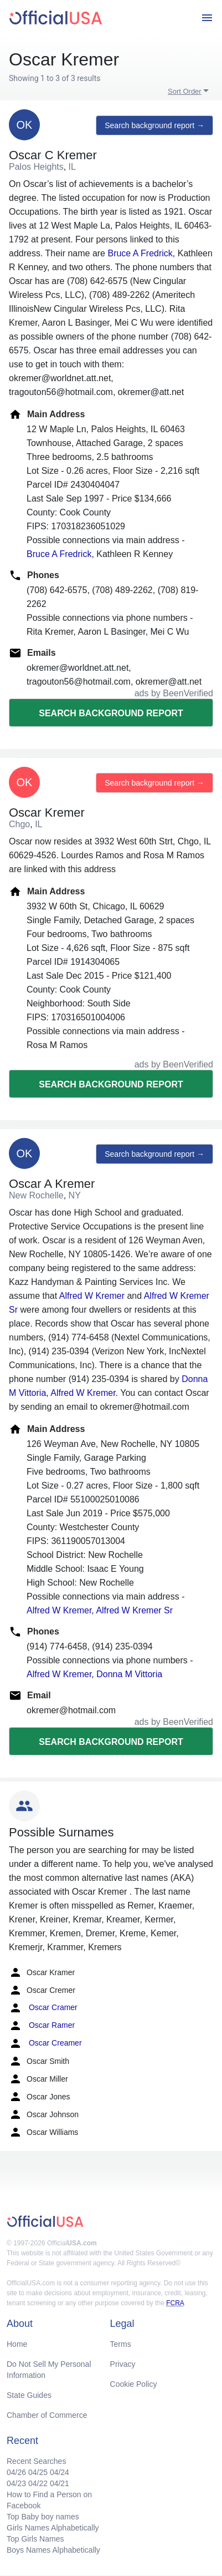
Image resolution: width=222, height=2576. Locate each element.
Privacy (123, 2364)
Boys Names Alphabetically (53, 2549)
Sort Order (185, 91)
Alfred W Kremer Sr (134, 1610)
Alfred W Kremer (92, 1295)
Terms (120, 2344)
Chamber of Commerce (47, 2415)
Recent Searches (36, 2461)
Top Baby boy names (43, 2516)
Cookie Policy (133, 2384)
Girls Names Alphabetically (53, 2527)
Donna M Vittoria (129, 1674)
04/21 (59, 2483)
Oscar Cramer (43, 2008)
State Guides (29, 2395)
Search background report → (154, 125)
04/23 (16, 2483)
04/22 (38, 2483)
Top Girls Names (35, 2538)
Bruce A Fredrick (139, 253)
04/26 (16, 2472)
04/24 (59, 2472)
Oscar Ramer (42, 2025)
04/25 (38, 2472)
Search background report (111, 713)
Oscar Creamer (45, 2043)
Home (17, 2344)
